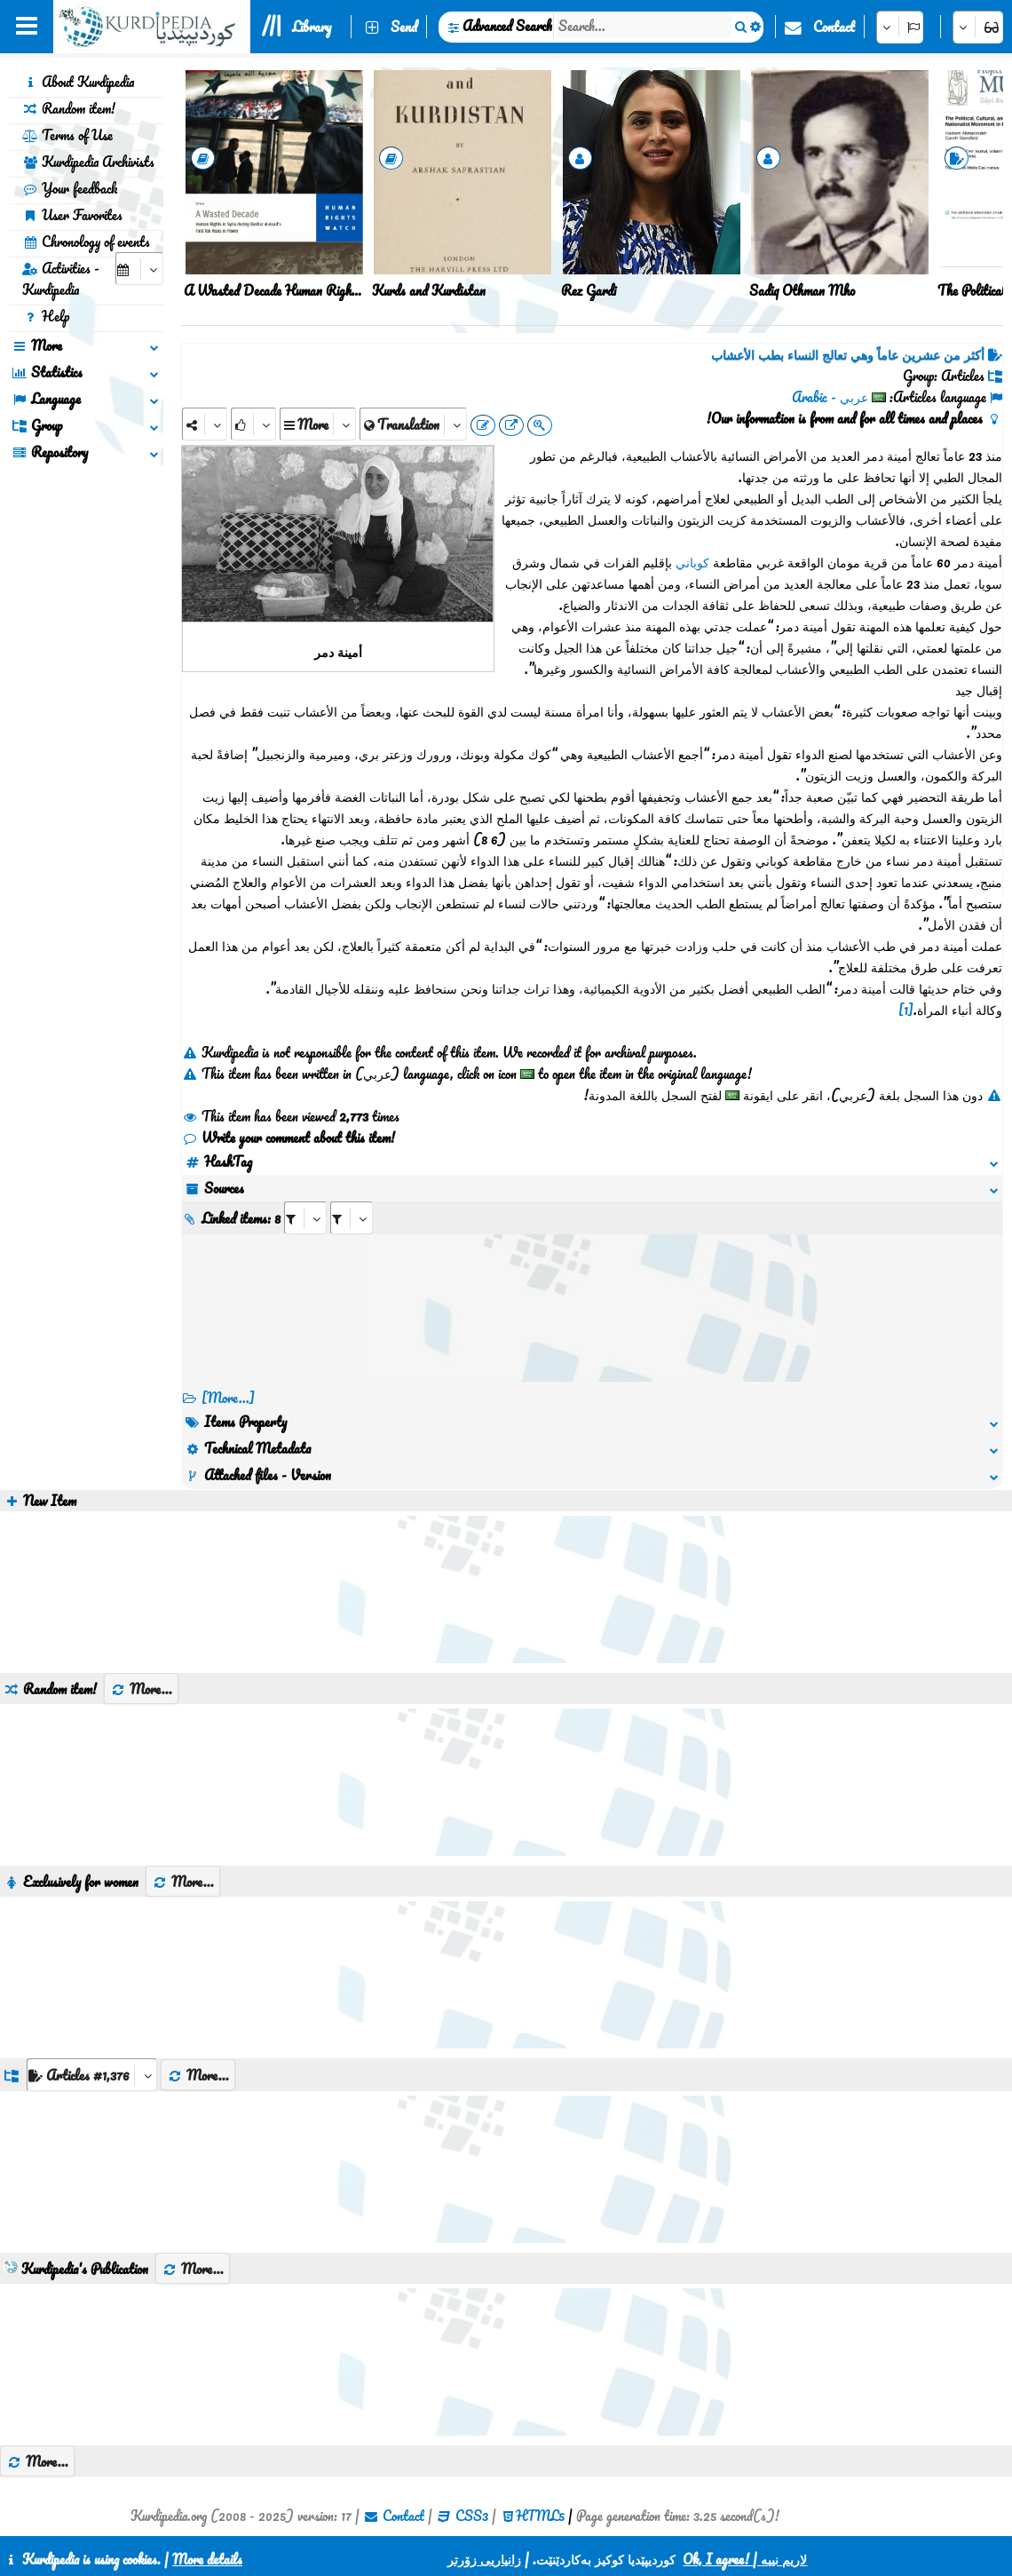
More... (141, 1689)
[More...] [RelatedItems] (228, 1397)
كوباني (692, 562)
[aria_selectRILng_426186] (351, 1217)
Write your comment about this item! (288, 1137)
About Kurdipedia (78, 81)
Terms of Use (67, 135)
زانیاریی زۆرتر (484, 2559)
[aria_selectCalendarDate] (139, 268)
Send (404, 26)
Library (311, 26)
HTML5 (540, 2515)
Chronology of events (86, 241)
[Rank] (253, 424)
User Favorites (72, 215)
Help (45, 316)
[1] (905, 1009)
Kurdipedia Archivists (88, 161)
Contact (834, 26)
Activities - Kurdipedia (60, 279)
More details (207, 2559)
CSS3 (471, 2515)
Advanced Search (507, 25)
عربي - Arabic (830, 397)
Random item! (68, 108)
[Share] (204, 424)
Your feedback (69, 188)
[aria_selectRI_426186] (305, 1217)
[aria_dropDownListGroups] (92, 2074)
